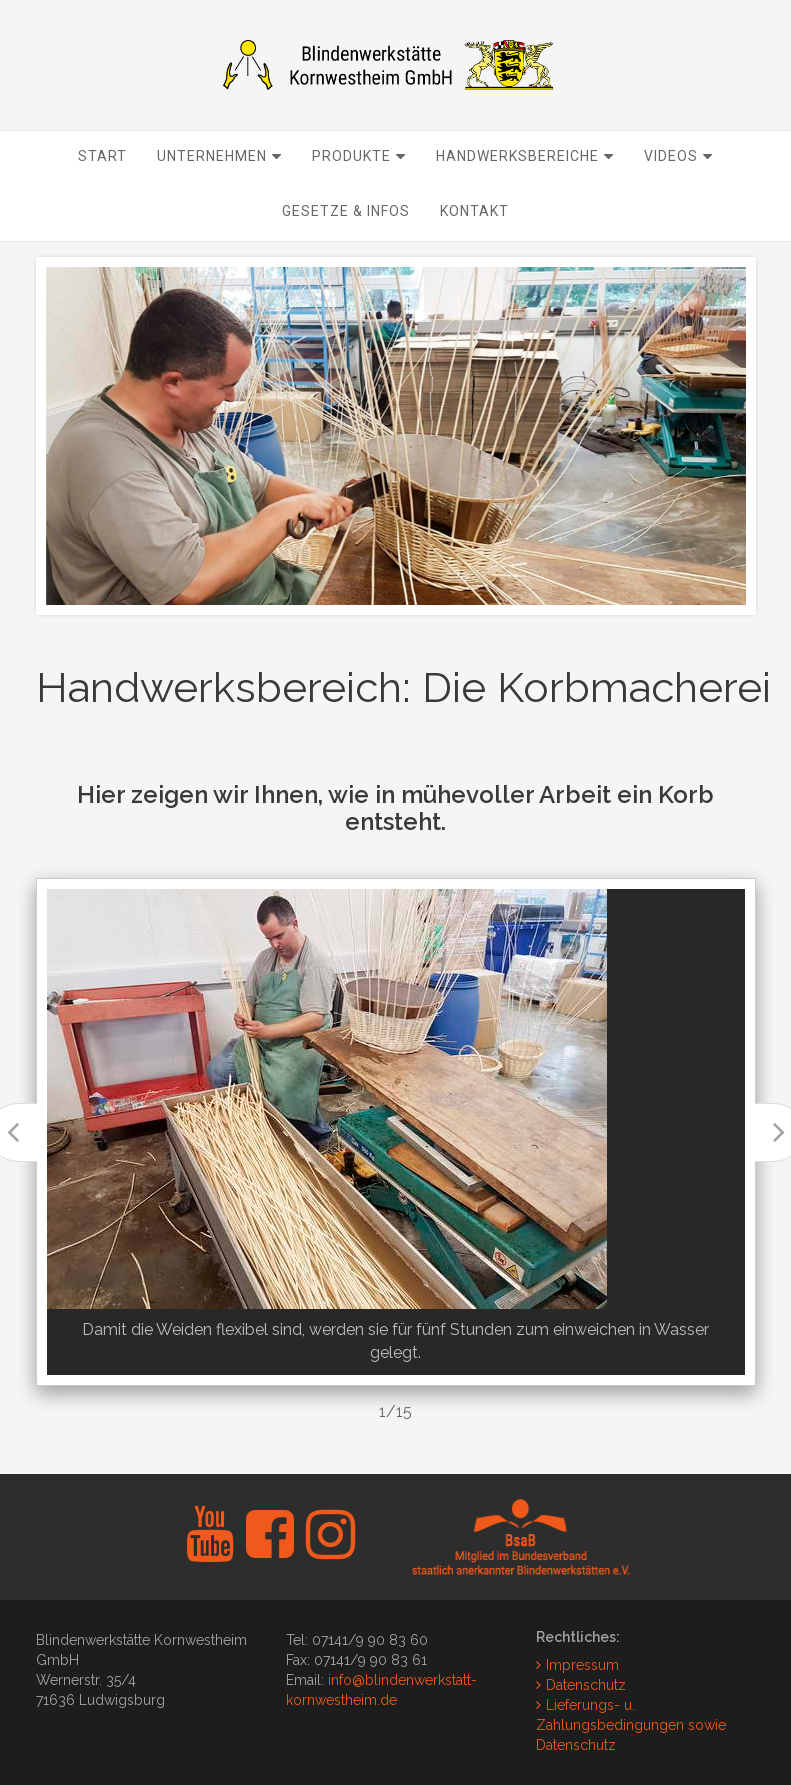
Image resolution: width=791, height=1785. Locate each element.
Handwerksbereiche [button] (525, 196)
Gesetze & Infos (346, 251)
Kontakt (474, 251)
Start (102, 196)
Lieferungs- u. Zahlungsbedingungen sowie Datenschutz (631, 1725)
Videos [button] (678, 196)
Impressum (582, 1665)
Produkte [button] (359, 196)
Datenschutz (586, 1685)
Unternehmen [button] (219, 196)
